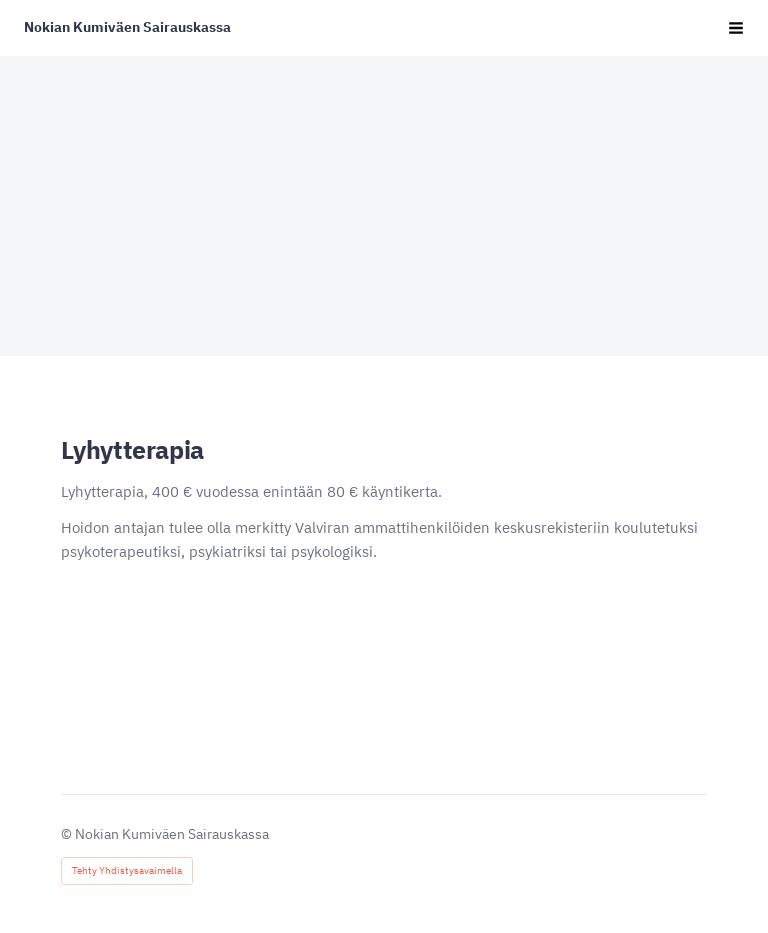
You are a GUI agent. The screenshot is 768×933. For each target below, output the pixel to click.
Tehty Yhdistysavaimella (127, 870)
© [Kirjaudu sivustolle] (68, 834)
